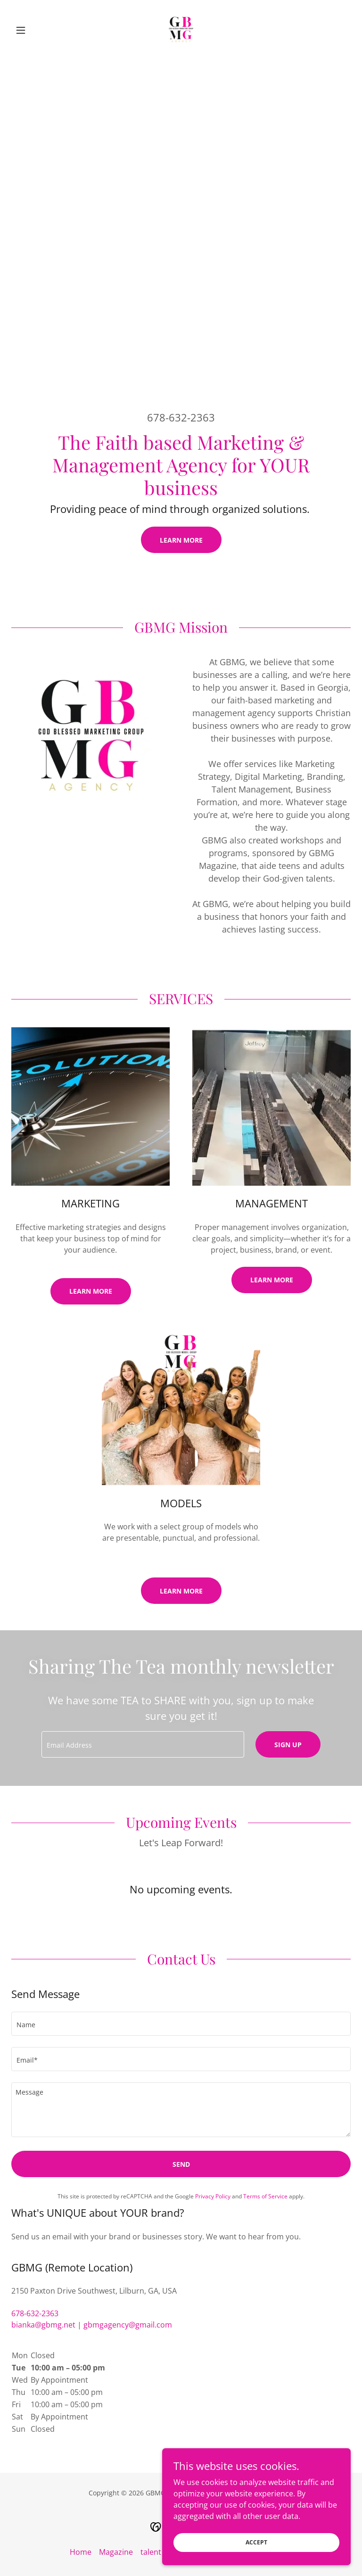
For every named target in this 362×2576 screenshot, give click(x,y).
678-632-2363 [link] (181, 417)
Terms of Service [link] (265, 2196)
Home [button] (80, 2552)
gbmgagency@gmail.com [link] (127, 2325)
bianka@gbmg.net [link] (43, 2325)
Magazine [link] (116, 2552)
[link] (181, 30)
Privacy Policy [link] (212, 2196)
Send (181, 2164)
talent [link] (150, 2552)
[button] (36, 30)
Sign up (288, 1744)
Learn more (271, 1279)
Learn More (181, 540)
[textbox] (142, 1744)
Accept (256, 2542)
